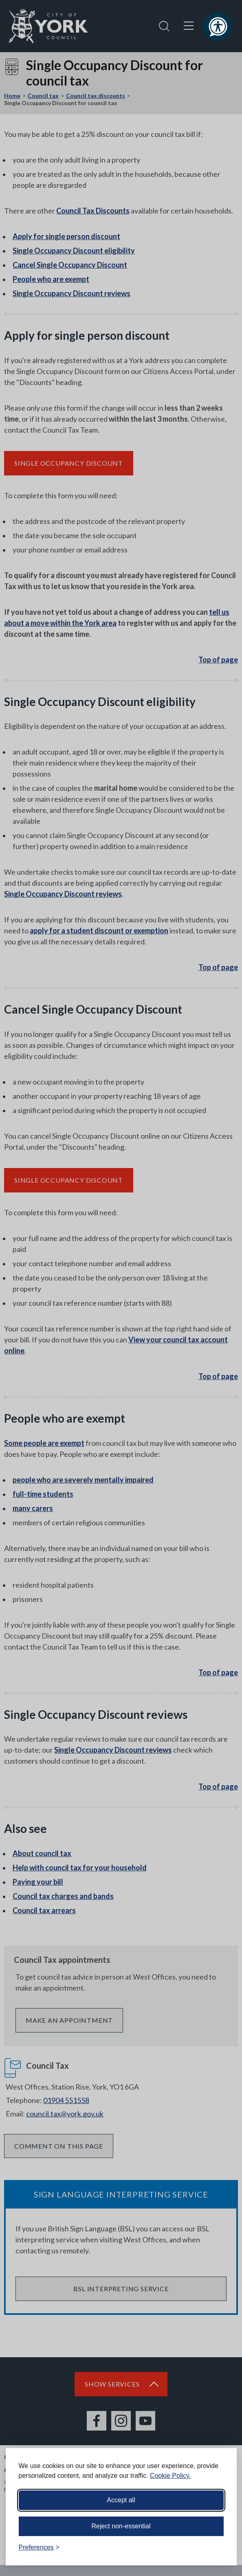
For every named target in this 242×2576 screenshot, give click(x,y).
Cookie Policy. (170, 2475)
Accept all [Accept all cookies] (121, 2500)
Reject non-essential (121, 2526)
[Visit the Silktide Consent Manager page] (219, 2547)
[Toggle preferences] (39, 2547)
